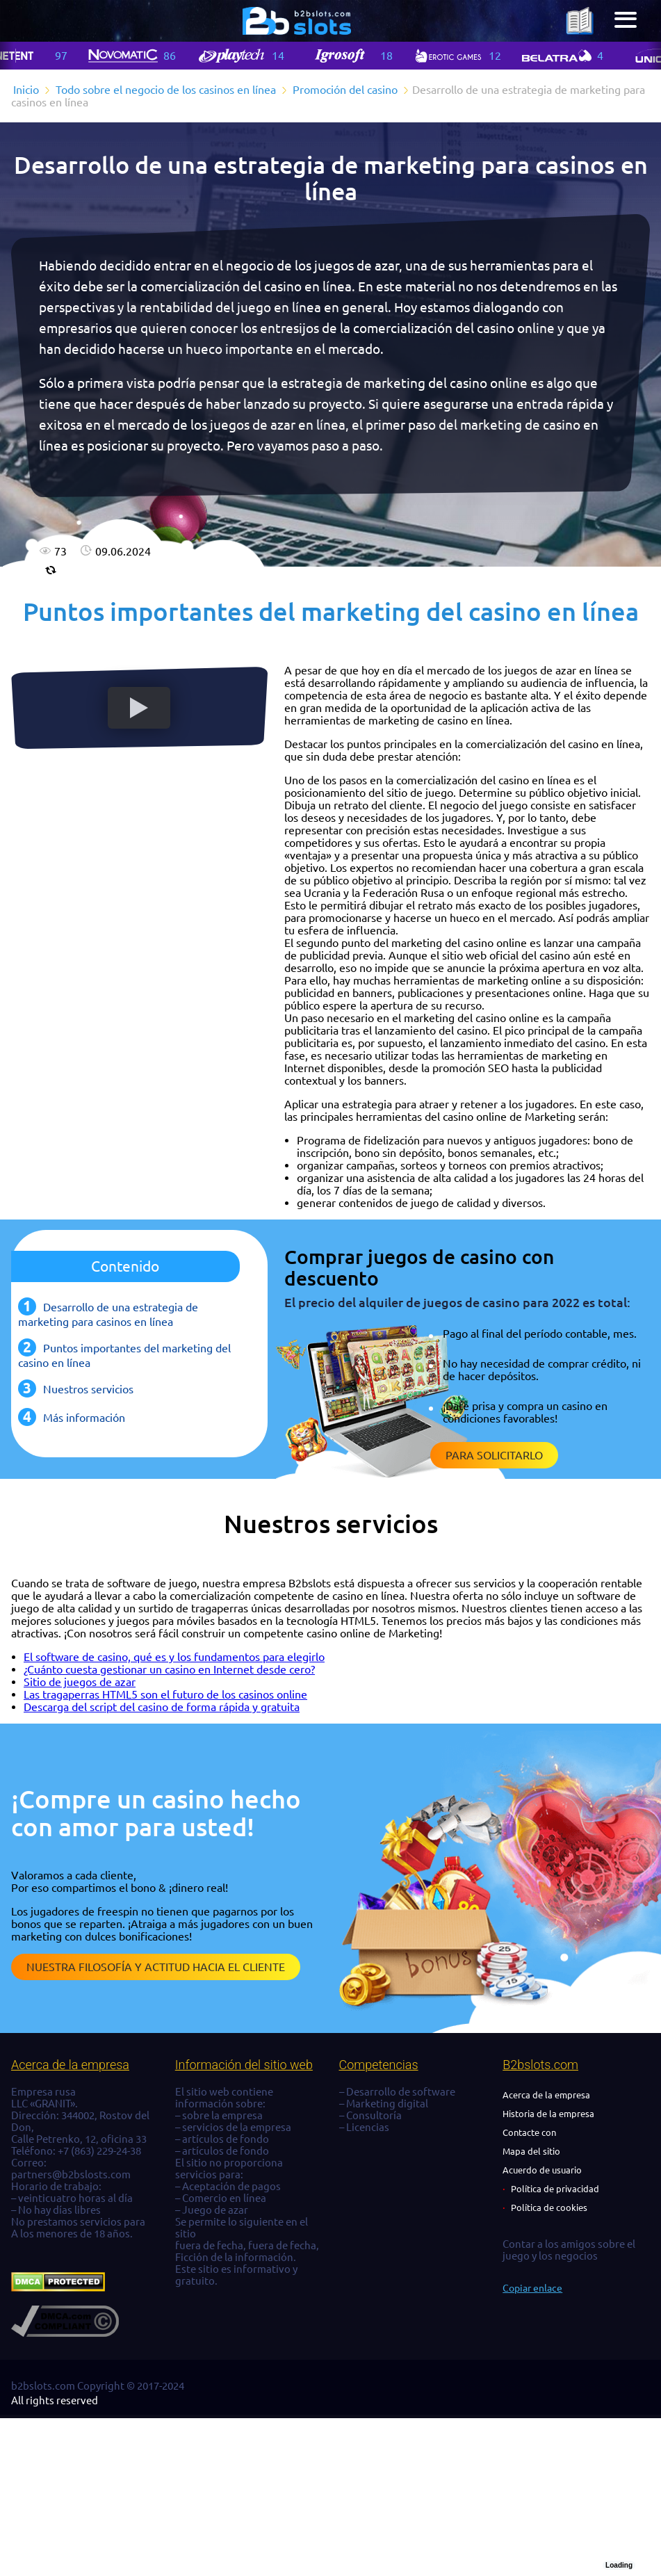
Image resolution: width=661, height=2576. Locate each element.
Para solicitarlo (494, 1455)
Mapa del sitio (531, 2151)
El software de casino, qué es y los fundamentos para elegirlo (174, 1657)
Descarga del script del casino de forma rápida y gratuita (162, 1707)
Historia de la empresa (548, 2114)
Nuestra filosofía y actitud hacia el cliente (155, 1967)
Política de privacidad (555, 2189)
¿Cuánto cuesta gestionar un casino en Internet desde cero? (169, 1669)
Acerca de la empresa (546, 2095)
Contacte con (529, 2132)
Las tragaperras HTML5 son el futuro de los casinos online (165, 1694)
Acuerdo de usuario (542, 2170)
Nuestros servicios (88, 1389)
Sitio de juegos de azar (80, 1682)
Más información (84, 1417)
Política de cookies (549, 2207)
